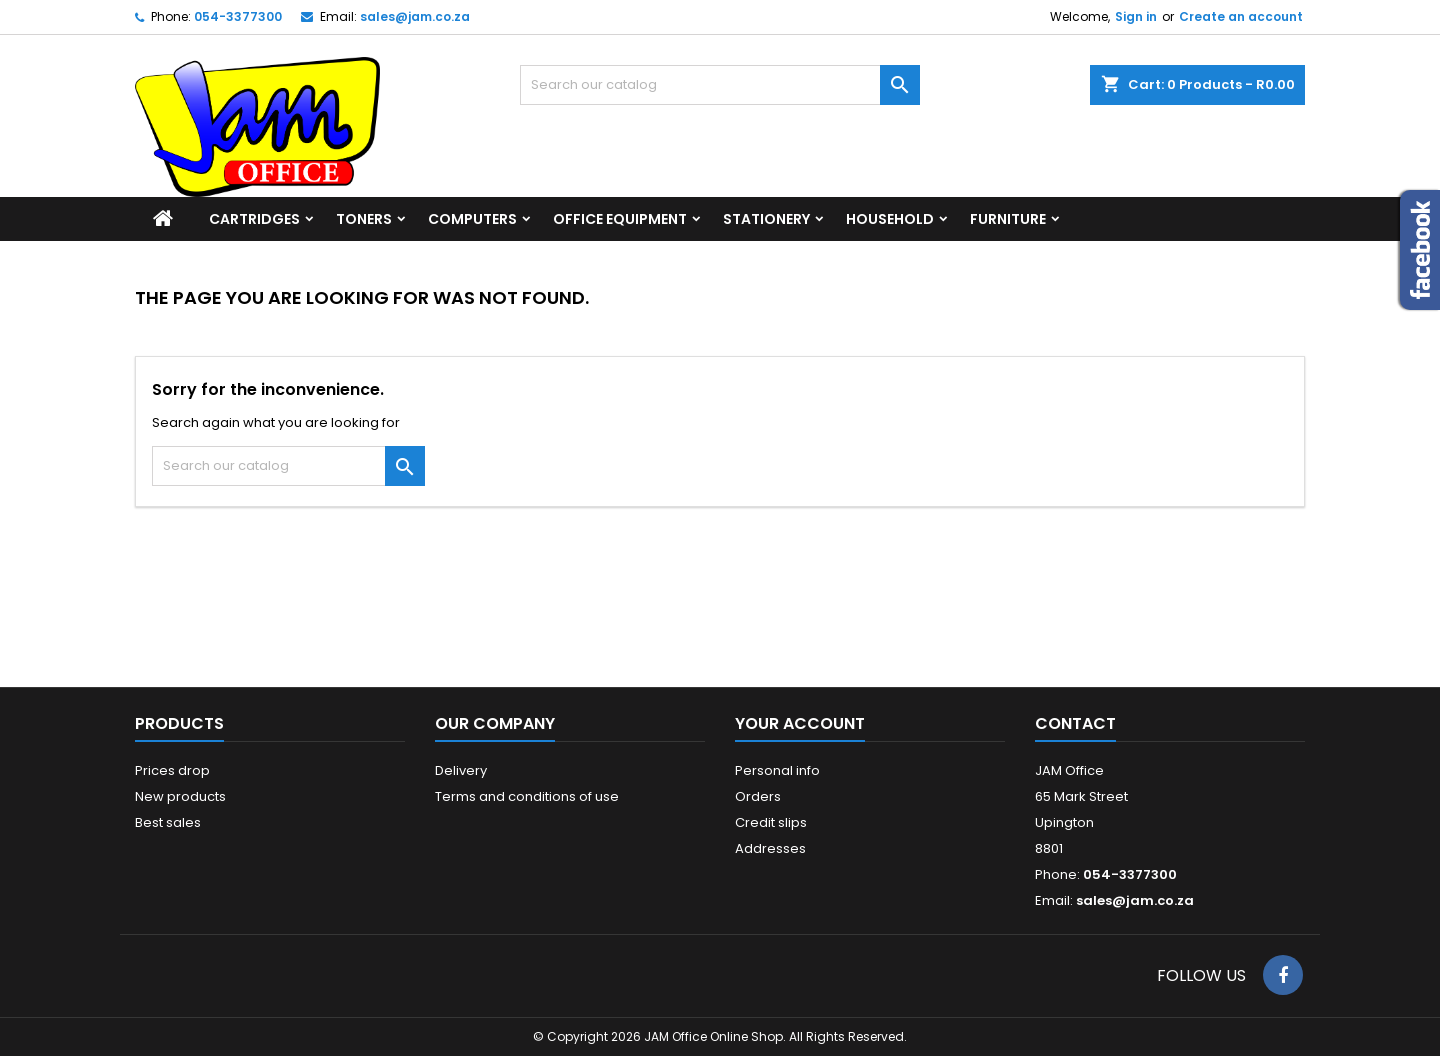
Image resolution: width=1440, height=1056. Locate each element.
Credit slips (771, 822)
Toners (364, 219)
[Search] (720, 85)
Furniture (1008, 219)
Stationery (766, 219)
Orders (758, 796)
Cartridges (254, 219)
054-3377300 (238, 16)
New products (180, 796)
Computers (472, 219)
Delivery (461, 770)
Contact (1075, 723)
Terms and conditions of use (527, 796)
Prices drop (172, 770)
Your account (800, 723)
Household (890, 219)
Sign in (1136, 16)
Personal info (777, 770)
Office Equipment (620, 219)
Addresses (770, 848)
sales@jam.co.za (415, 16)
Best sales (168, 822)
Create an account (1241, 16)
